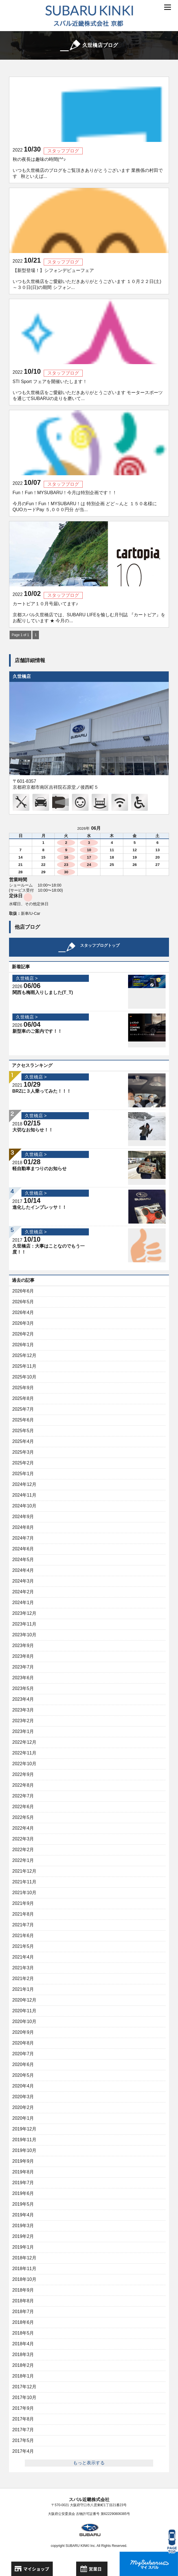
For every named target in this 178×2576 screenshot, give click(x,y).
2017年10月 (24, 2397)
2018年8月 (23, 2300)
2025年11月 (24, 1366)
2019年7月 (23, 2182)
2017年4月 (23, 2451)
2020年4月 (23, 2086)
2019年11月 (24, 2139)
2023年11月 (24, 1624)
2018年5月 (23, 2333)
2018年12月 (24, 2257)
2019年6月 (23, 2193)
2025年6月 (23, 1419)
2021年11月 (24, 1881)
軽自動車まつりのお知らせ (39, 1168)
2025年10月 (24, 1377)
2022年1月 (23, 1860)
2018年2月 (23, 2365)
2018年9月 (23, 2290)
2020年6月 (23, 2064)
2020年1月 (23, 2118)
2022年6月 (23, 1806)
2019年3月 (23, 2225)
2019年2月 (23, 2236)
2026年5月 (23, 1301)
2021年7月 (23, 1924)
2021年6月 (23, 1935)
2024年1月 (23, 1602)
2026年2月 (23, 1334)
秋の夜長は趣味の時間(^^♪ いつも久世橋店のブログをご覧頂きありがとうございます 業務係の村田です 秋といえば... (88, 168)
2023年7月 (23, 1667)
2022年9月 (23, 1774)
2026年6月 (23, 1291)
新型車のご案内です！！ (37, 1031)
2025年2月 (23, 1462)
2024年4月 (23, 1570)
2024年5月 (23, 1559)
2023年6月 (23, 1677)
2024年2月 (23, 1591)
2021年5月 (23, 1946)
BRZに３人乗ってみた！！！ (41, 1091)
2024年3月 (23, 1581)
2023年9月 (23, 1645)
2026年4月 (23, 1312)
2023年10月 (24, 1634)
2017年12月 (24, 2386)
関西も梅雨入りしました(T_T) (42, 992)
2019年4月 (23, 2214)
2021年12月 (24, 1871)
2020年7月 (23, 2053)
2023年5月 (23, 1688)
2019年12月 (24, 2129)
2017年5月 (23, 2440)
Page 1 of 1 (20, 635)
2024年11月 (24, 1495)
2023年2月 (23, 1720)
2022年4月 (23, 1828)
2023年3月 (23, 1710)
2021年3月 (23, 1967)
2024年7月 (23, 1538)
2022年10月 (24, 1763)
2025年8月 (23, 1398)
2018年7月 (23, 2311)
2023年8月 (23, 1656)
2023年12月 (24, 1613)
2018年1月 (23, 2376)
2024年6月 (23, 1548)
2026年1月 (23, 1344)
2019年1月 (23, 2247)
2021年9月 (23, 1903)
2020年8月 (23, 2043)
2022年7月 (23, 1795)
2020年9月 (23, 2032)
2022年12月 (24, 1742)
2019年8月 (23, 2171)
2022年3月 (23, 1838)
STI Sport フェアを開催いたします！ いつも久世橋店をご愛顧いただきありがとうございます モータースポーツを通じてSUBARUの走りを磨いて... (88, 390)
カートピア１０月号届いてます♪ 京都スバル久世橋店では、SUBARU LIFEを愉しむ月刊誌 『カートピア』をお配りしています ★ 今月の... (89, 612)
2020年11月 (24, 2010)
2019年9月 (23, 2161)
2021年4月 (23, 1957)
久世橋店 (22, 676)
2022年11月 (24, 1753)
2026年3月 (23, 1323)
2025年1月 (23, 1473)
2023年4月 (23, 1699)
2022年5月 (23, 1817)
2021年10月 (24, 1892)
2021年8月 (23, 1914)
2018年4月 (23, 2343)
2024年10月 (24, 1505)
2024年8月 (23, 1527)
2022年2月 (23, 1849)
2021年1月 (23, 1989)
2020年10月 (24, 2021)
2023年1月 (23, 1731)
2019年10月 (24, 2150)
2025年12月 (24, 1355)
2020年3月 (23, 2096)
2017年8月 (23, 2419)
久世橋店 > (27, 978)
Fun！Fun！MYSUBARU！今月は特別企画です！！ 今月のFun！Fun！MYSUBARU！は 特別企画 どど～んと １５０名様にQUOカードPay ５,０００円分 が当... (85, 501)
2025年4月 (23, 1441)
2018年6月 (23, 2322)
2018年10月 (24, 2279)
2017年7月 (23, 2429)
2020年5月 (23, 2075)
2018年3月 (23, 2354)
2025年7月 (23, 1409)
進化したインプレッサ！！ (39, 1207)
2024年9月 (23, 1516)
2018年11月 (24, 2268)
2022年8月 (23, 1785)
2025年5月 (23, 1430)
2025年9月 (23, 1387)
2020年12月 (24, 2000)
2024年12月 (24, 1484)
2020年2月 (23, 2107)
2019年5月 (23, 2204)
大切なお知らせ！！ (32, 1129)
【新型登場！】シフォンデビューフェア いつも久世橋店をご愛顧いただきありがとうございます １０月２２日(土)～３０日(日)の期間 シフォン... (87, 279)
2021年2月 (23, 1978)
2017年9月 (23, 2408)
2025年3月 (23, 1452)
